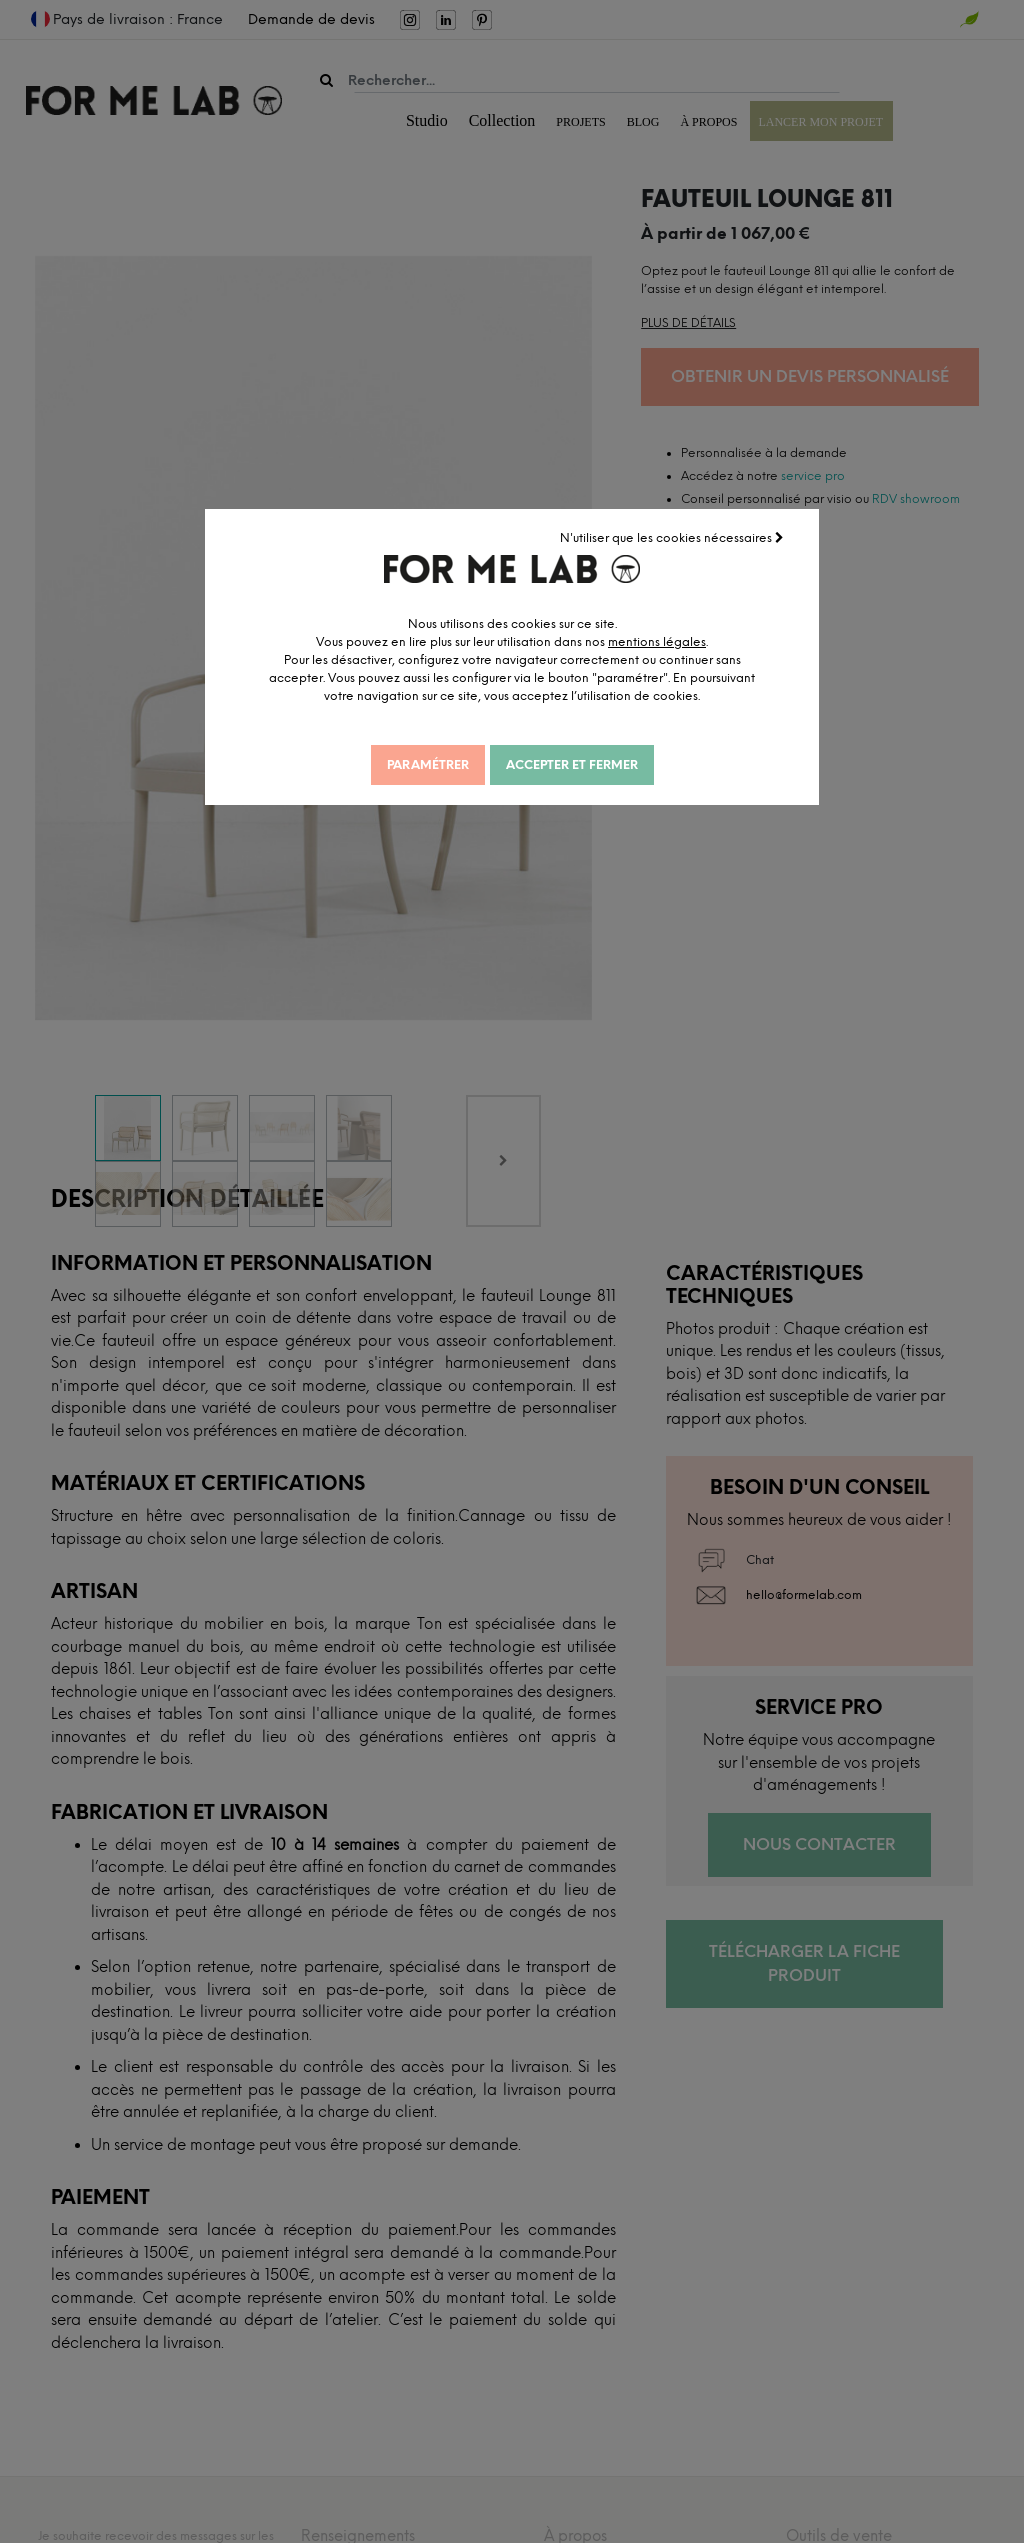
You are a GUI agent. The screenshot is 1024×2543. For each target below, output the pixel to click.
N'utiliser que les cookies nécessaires (673, 537)
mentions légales (672, 641)
